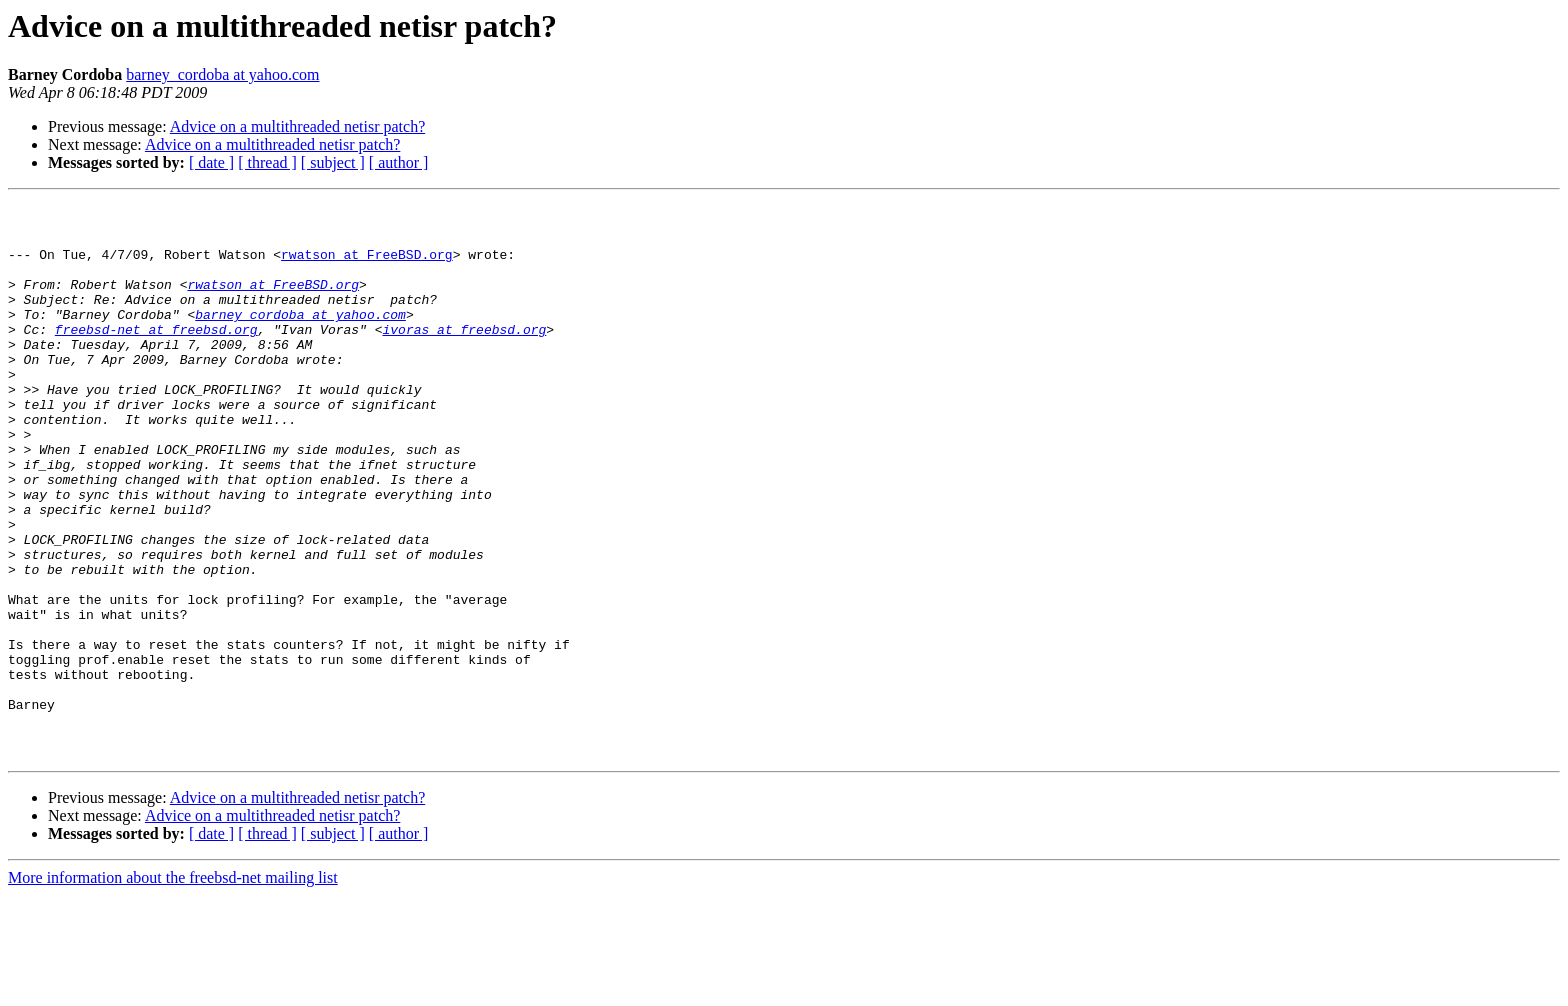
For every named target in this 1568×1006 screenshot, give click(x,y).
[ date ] (211, 162)
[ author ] (399, 162)
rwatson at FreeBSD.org (367, 266)
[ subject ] (333, 162)
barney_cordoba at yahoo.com (222, 74)
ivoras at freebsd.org (464, 356)
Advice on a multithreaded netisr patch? (297, 126)
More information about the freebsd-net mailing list (173, 988)
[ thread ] (267, 162)
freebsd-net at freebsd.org (156, 356)
